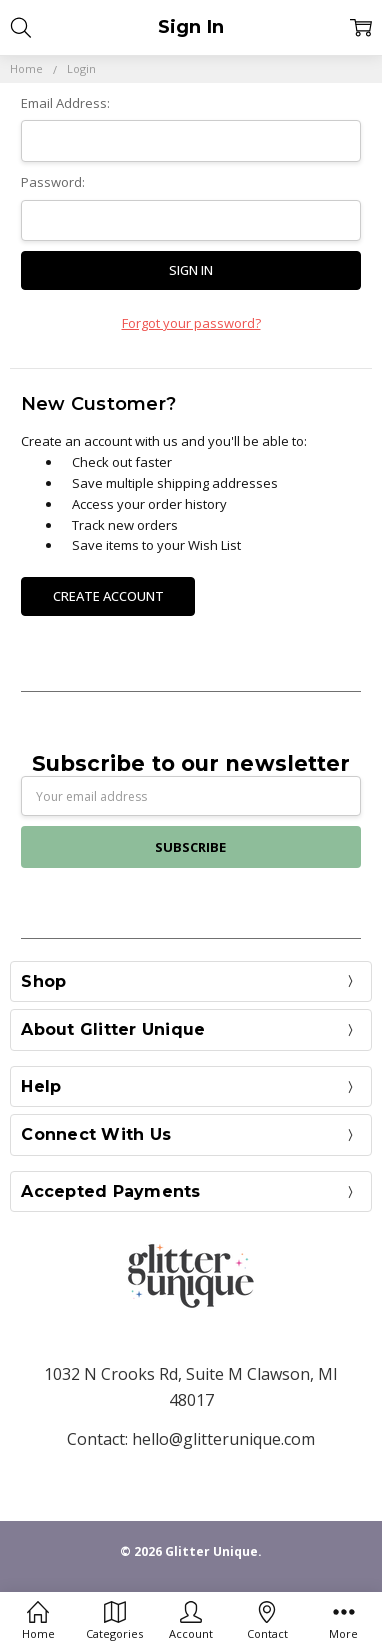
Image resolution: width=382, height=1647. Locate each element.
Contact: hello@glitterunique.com (191, 1439)
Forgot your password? (191, 323)
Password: (53, 182)
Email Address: (65, 103)
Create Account (108, 596)
